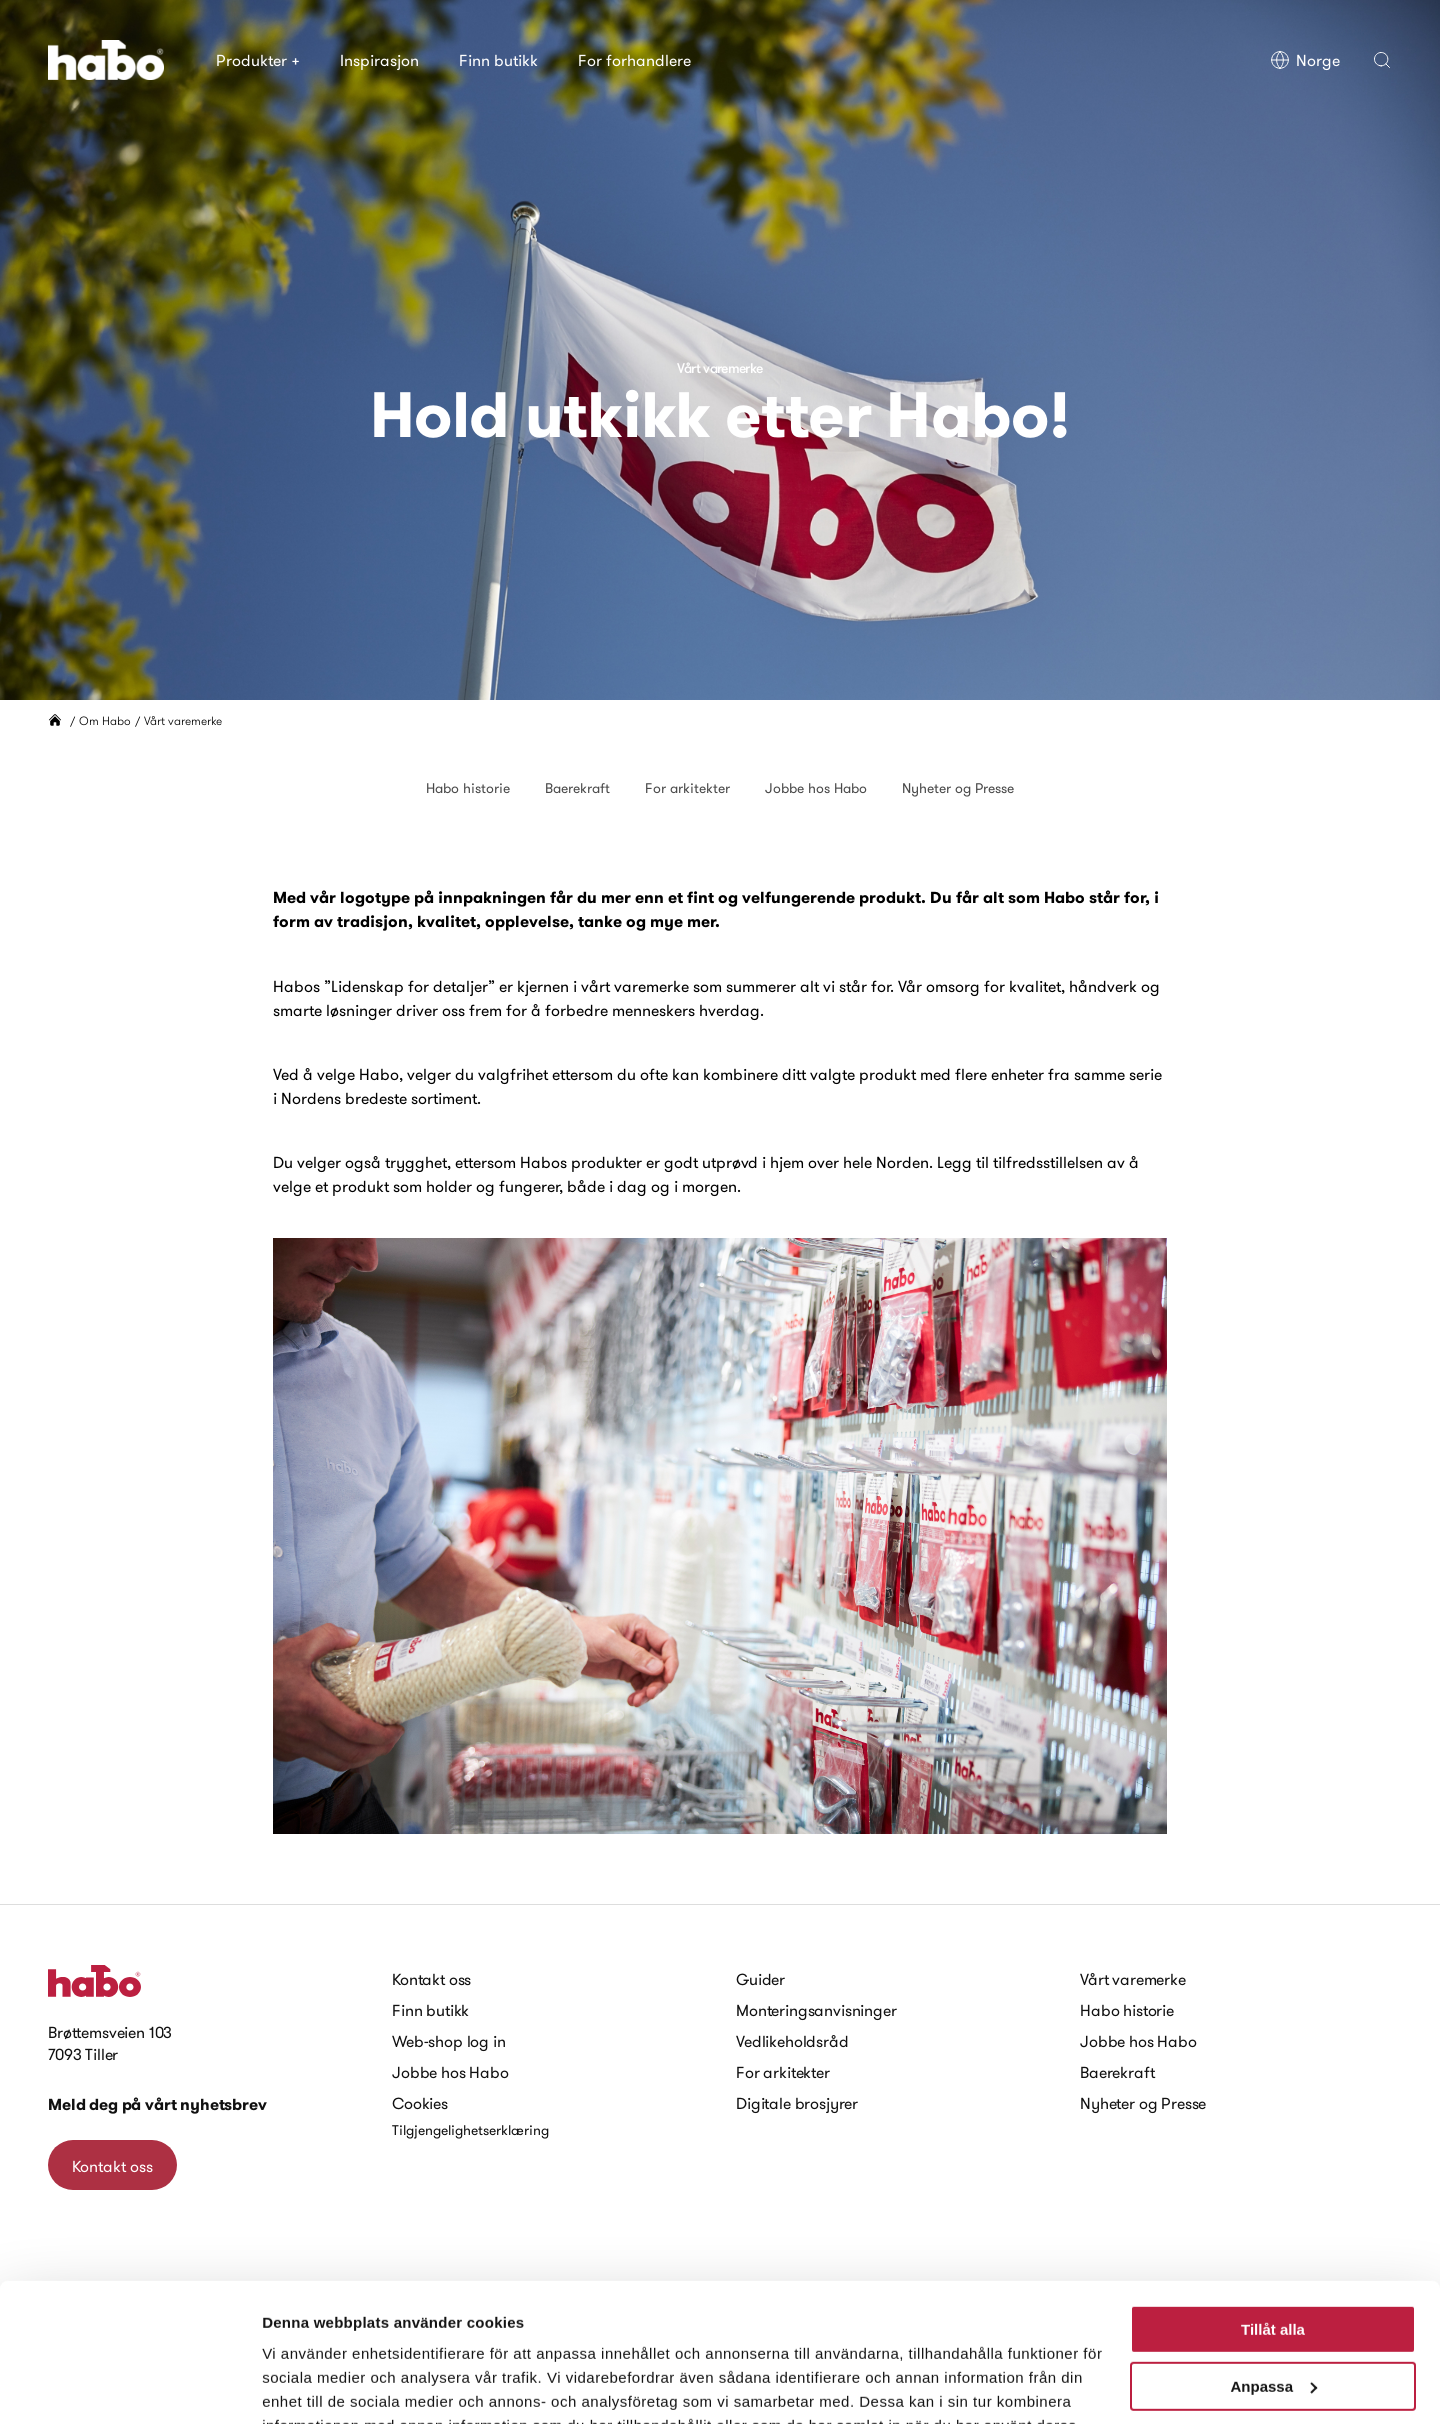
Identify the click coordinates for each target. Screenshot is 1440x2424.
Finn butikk (498, 60)
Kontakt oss (431, 1979)
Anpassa (1273, 2265)
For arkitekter (687, 788)
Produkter (258, 60)
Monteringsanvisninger (816, 2010)
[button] (1382, 60)
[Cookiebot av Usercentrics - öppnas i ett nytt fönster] (129, 2385)
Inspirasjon (379, 60)
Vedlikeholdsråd (792, 2041)
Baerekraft (577, 788)
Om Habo (105, 720)
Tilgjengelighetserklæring (470, 2130)
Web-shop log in (449, 2041)
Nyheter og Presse (958, 788)
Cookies (420, 2103)
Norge (1305, 60)
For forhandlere (634, 60)
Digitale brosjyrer (797, 2103)
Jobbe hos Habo (816, 788)
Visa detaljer (306, 2384)
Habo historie (468, 788)
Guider (760, 1979)
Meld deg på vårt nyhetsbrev (157, 2104)
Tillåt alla (1273, 2209)
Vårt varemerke (1133, 1979)
